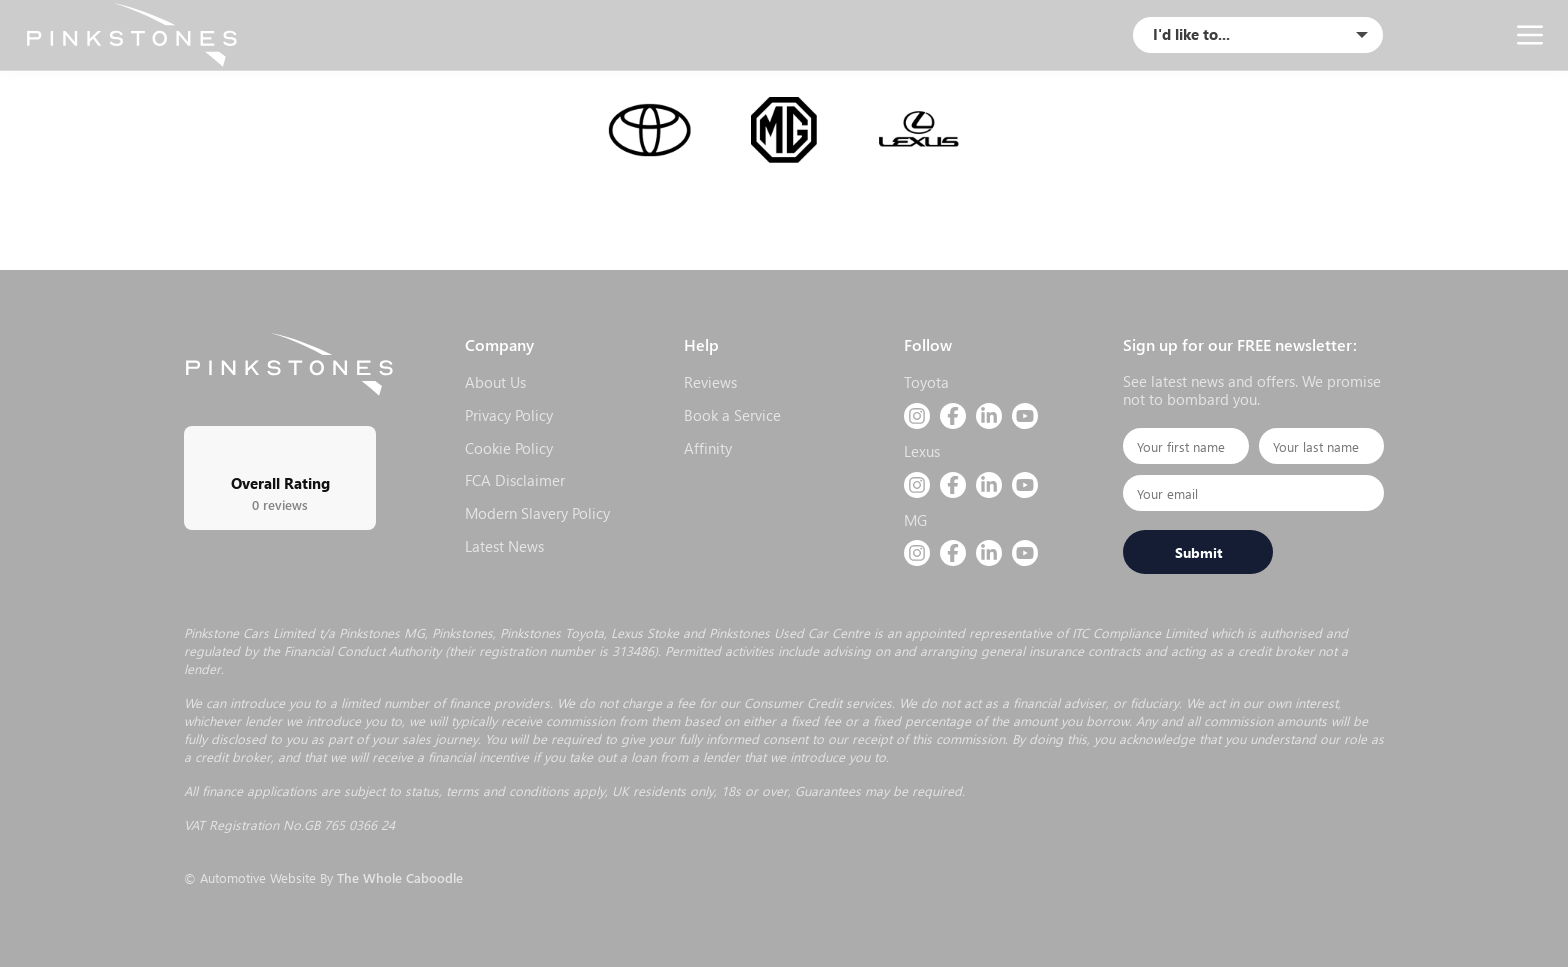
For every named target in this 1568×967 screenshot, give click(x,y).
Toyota (926, 382)
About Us (495, 382)
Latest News (504, 546)
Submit (1198, 552)
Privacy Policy (509, 415)
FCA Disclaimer (515, 480)
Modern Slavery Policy (537, 513)
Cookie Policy (509, 448)
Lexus (922, 451)
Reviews (710, 382)
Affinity (708, 448)
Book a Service (732, 415)
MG (915, 520)
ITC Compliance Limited (1139, 632)
